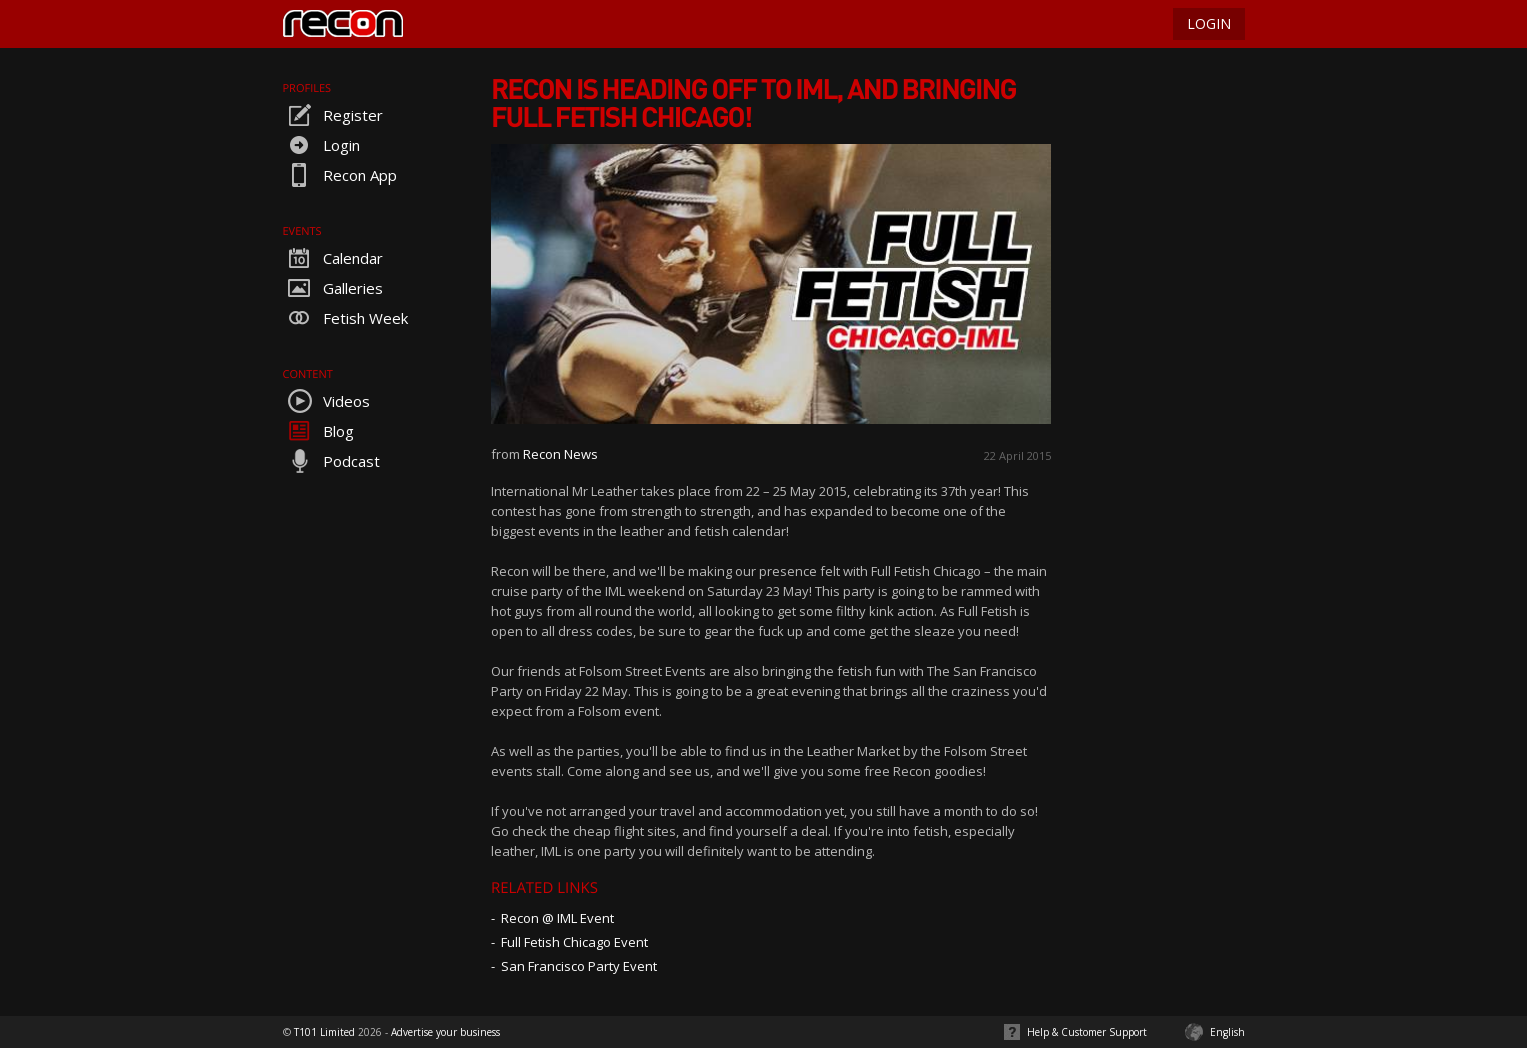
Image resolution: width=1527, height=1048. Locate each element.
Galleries (333, 288)
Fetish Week (345, 318)
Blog (318, 431)
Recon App (340, 175)
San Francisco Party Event (579, 966)
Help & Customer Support (1087, 1032)
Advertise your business (445, 1032)
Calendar (333, 258)
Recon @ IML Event (557, 918)
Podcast (331, 461)
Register (333, 115)
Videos (326, 401)
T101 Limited (324, 1032)
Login (321, 145)
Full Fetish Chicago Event (574, 942)
